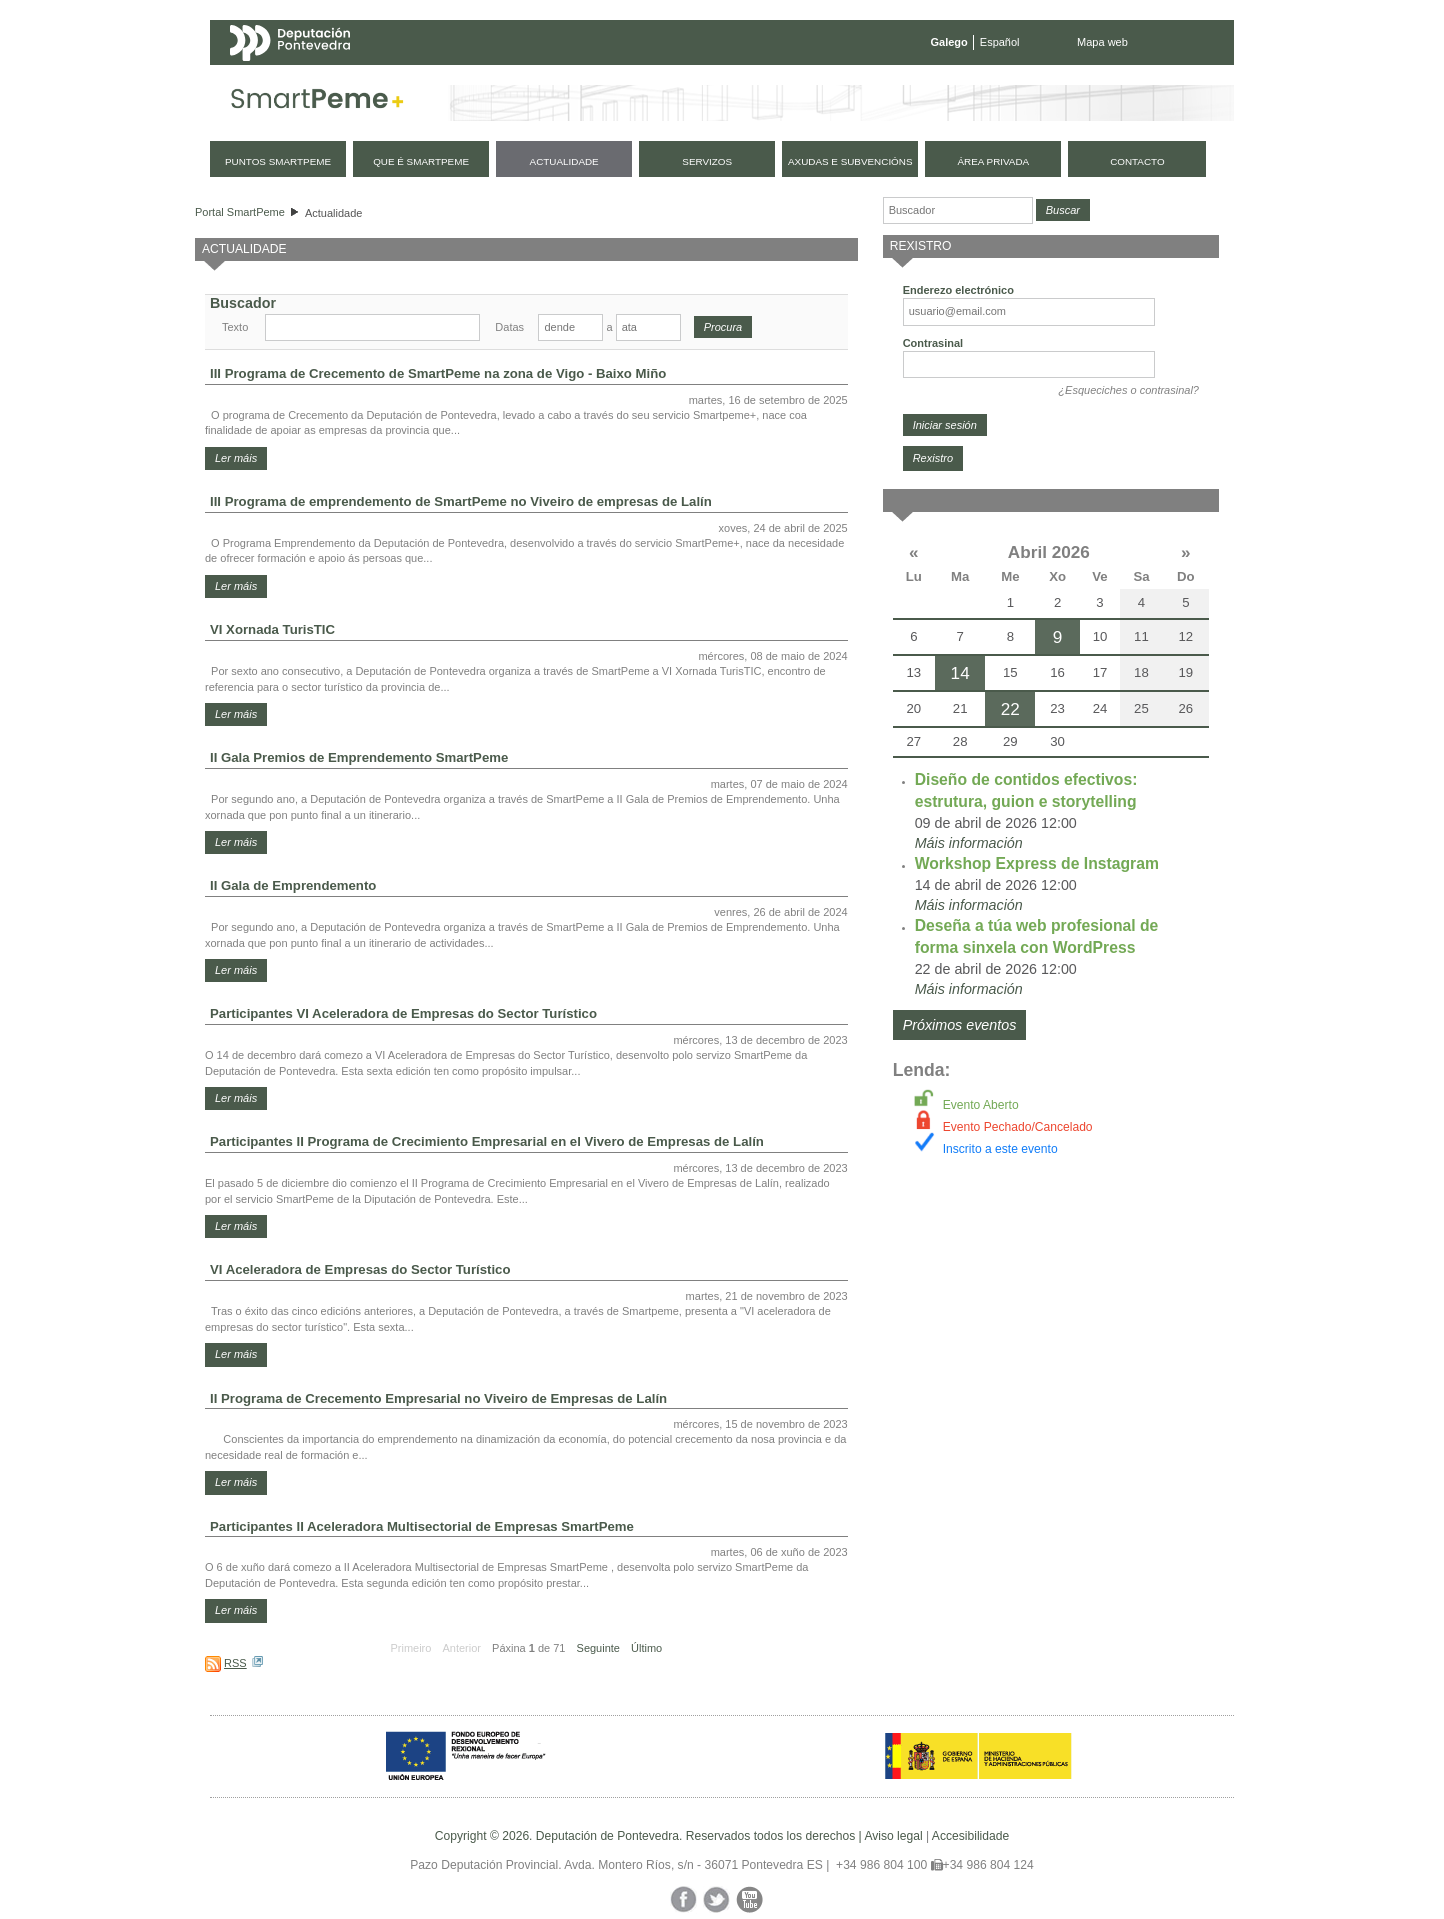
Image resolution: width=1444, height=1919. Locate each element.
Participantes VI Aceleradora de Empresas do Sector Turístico (403, 1013)
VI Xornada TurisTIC (272, 629)
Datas (509, 327)
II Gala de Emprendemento (293, 885)
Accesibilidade (970, 1836)
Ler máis (236, 458)
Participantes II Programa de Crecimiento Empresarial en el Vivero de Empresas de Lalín (487, 1141)
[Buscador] (958, 210)
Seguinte (598, 1648)
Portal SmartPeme (240, 212)
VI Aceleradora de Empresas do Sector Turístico (360, 1269)
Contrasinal (933, 343)
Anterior (461, 1648)
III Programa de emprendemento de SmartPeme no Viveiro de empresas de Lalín (461, 501)
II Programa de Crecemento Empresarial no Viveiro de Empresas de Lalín (438, 1398)
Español (1000, 42)
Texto (235, 327)
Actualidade (334, 213)
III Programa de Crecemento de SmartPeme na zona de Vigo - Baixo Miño (438, 373)
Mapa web (1102, 42)
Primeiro (410, 1648)
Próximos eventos (960, 1025)
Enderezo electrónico (958, 290)
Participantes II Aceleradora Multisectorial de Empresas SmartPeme (422, 1526)
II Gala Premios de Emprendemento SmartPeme (359, 757)
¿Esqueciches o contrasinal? (1128, 390)
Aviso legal (893, 1836)
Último (646, 1648)
